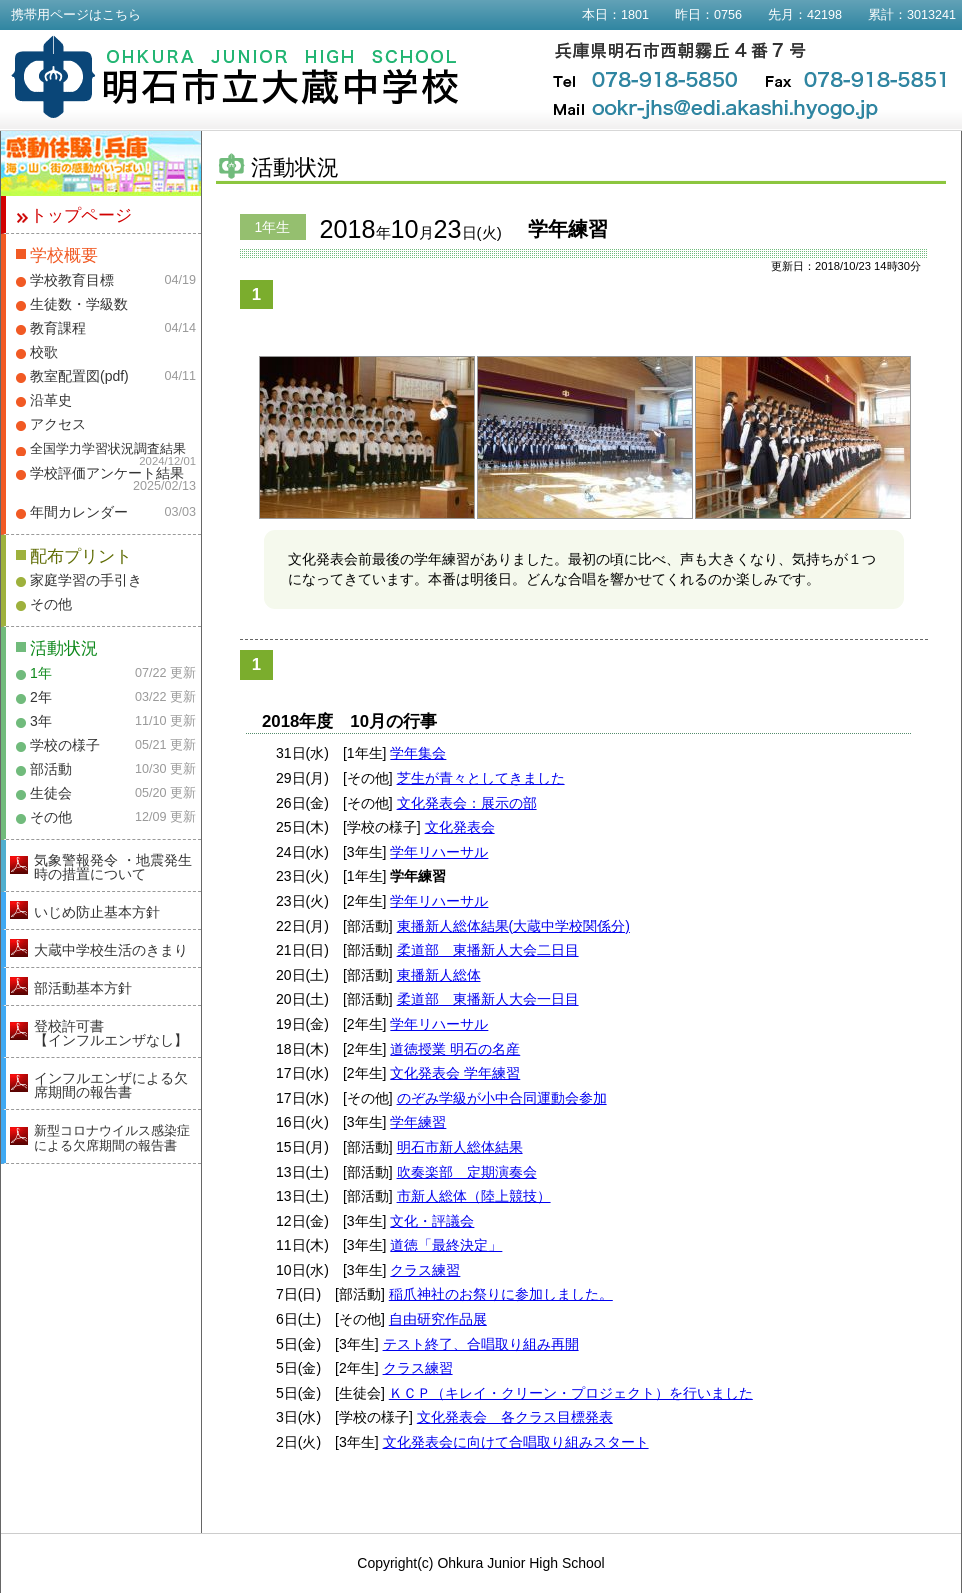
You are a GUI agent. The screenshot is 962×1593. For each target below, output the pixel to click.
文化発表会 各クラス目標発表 (515, 1417)
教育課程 (58, 328)
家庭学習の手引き (86, 580)
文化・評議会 (432, 1221)
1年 (41, 673)
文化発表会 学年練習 (455, 1073)
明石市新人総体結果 (460, 1147)
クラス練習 (425, 1270)
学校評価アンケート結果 (107, 473)
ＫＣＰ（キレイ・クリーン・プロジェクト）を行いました (571, 1393)
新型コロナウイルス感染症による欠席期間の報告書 (112, 1138)
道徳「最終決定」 (446, 1245)
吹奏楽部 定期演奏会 (467, 1172)
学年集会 (418, 753)
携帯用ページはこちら (76, 15)
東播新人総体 (439, 975)
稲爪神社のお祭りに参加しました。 (501, 1294)
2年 (41, 697)
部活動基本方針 (83, 988)
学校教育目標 (72, 280)
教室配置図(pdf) (79, 376)
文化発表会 (460, 827)
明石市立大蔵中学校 (235, 77)
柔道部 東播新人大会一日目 (488, 999)
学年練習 (418, 1122)
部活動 (51, 769)
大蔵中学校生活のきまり (111, 950)
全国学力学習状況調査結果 (108, 449)
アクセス (58, 424)
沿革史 (51, 400)
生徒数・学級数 (79, 304)
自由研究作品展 (438, 1319)
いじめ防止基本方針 (97, 912)
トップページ (81, 215)
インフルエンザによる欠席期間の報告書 (111, 1085)
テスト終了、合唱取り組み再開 (481, 1344)
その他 (51, 604)
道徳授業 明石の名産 (455, 1049)
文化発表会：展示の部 (467, 803)
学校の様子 (65, 745)
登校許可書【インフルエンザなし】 (111, 1033)
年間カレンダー (79, 512)
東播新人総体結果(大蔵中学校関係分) (513, 926)
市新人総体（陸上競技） (474, 1196)
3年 (41, 721)
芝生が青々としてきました (481, 778)
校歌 (44, 352)
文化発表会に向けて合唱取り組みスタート (516, 1442)
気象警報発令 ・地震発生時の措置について (113, 867)
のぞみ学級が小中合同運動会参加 (502, 1098)
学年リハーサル (439, 852)
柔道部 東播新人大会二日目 (488, 950)
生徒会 (51, 793)
